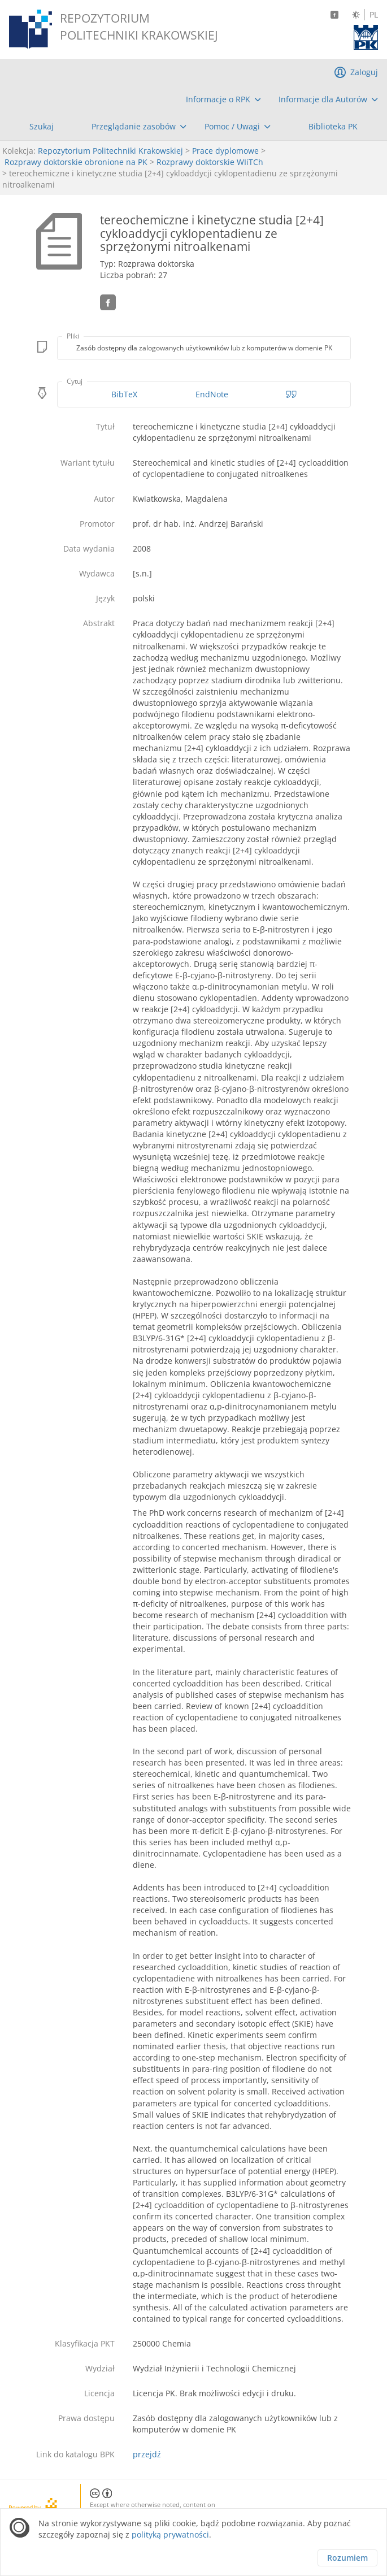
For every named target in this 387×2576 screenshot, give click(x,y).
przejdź (147, 2454)
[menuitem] (223, 99)
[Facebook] (334, 15)
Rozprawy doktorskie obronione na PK (76, 162)
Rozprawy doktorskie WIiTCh (209, 162)
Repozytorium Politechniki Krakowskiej (110, 150)
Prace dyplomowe (225, 150)
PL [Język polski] (373, 15)
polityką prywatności (170, 2534)
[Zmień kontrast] (356, 15)
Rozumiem (347, 2557)
